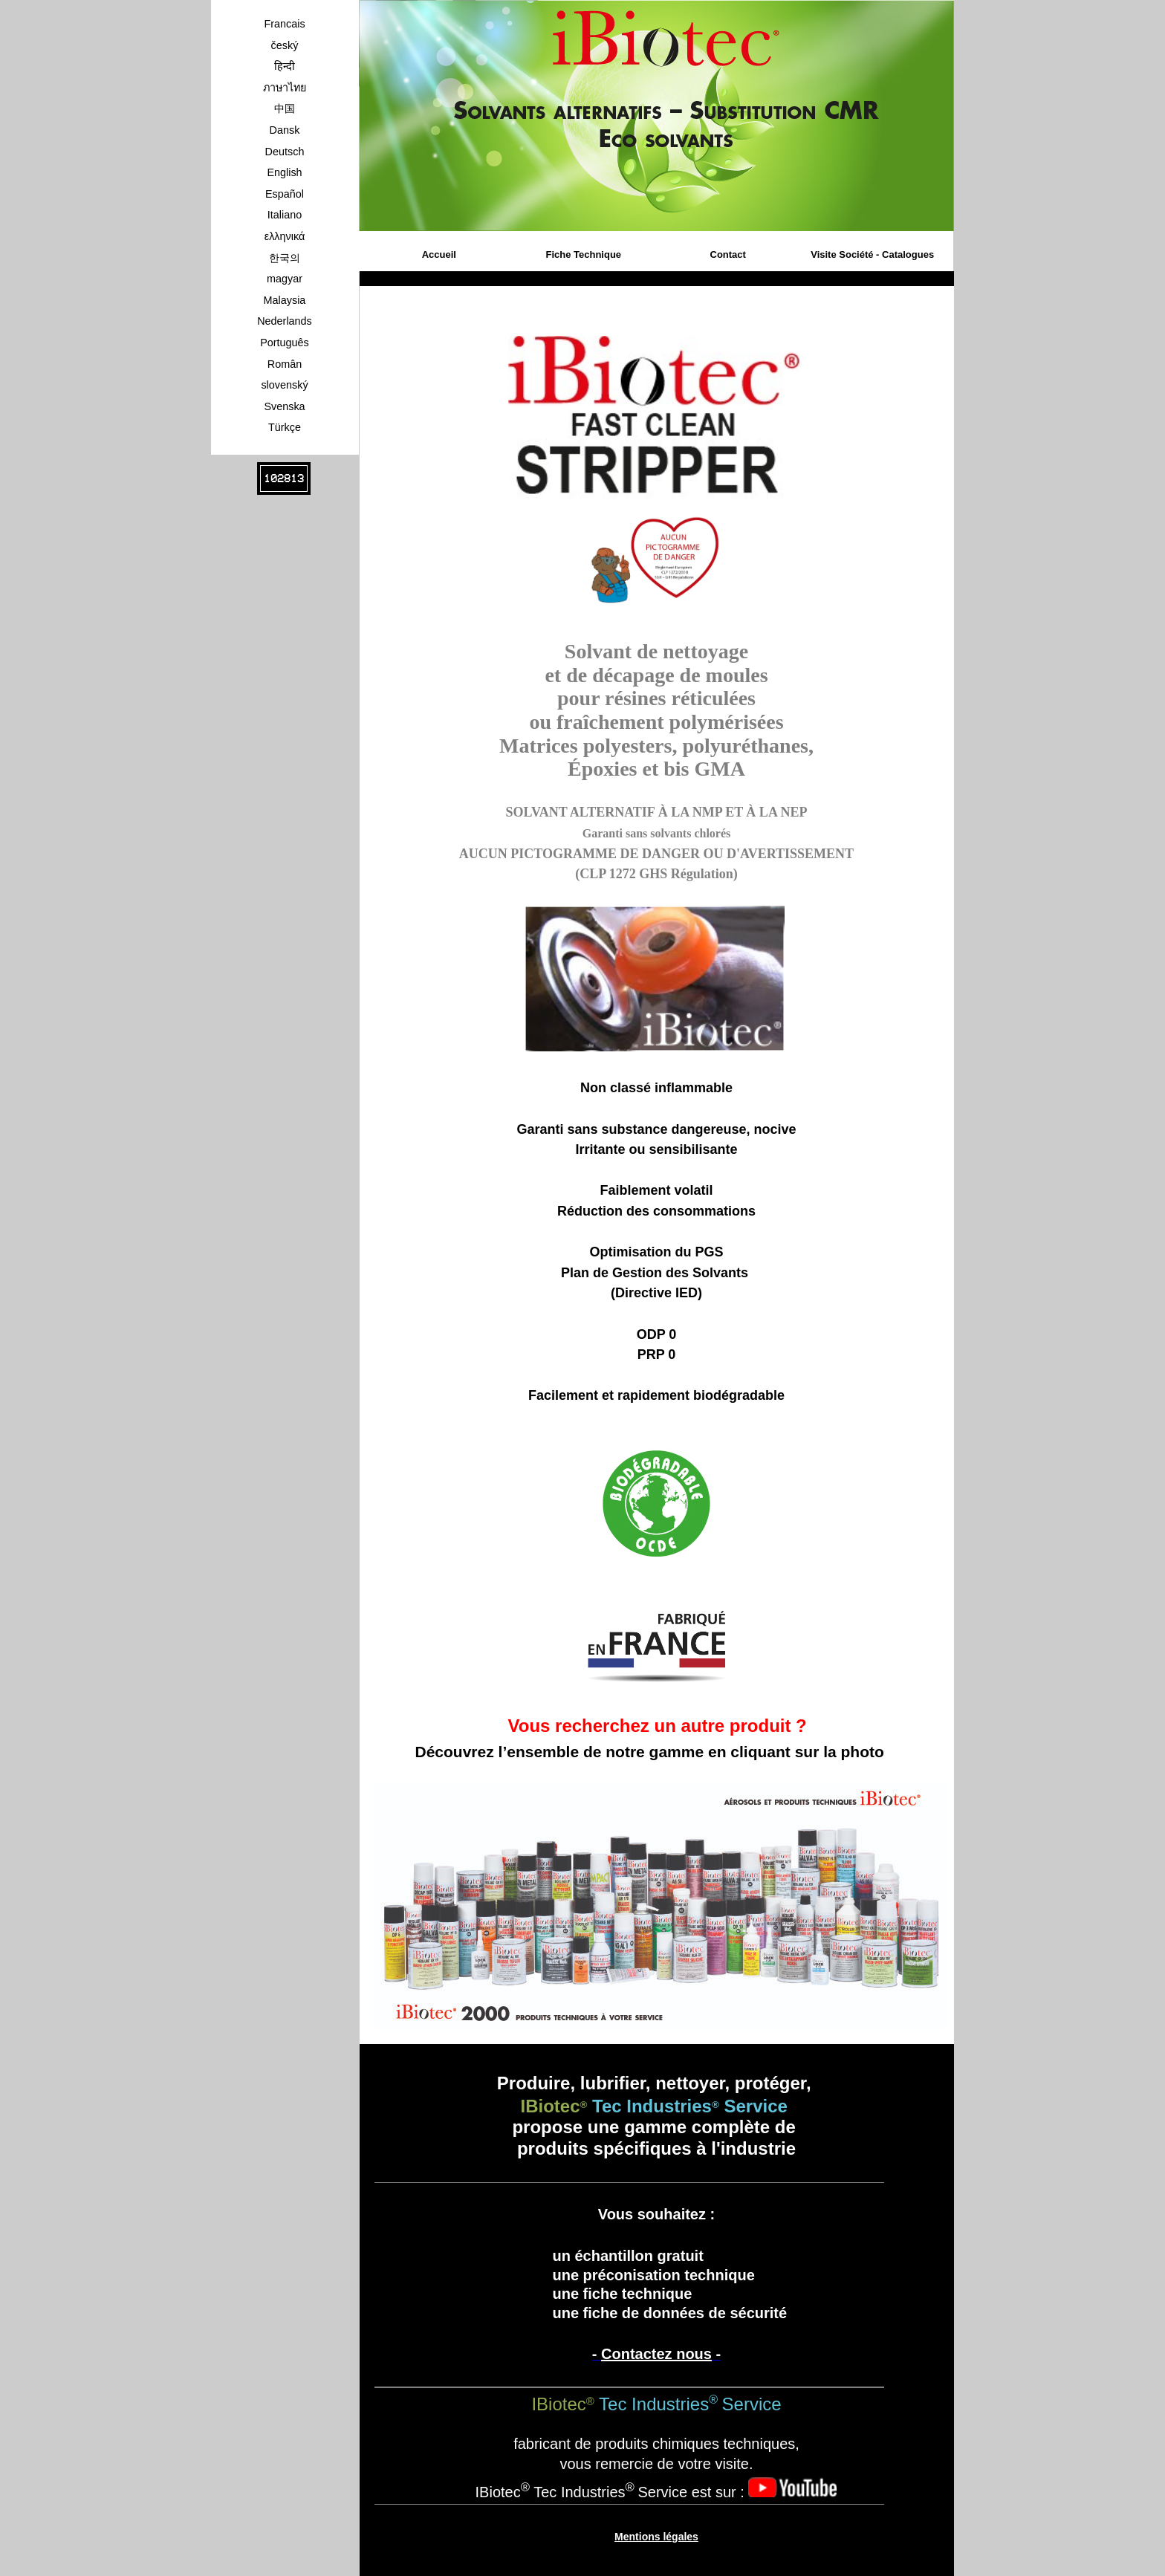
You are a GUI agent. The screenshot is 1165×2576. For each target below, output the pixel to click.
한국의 (284, 258)
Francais (284, 24)
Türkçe (284, 427)
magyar (284, 279)
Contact (728, 254)
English (284, 172)
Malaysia (285, 300)
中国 (284, 108)
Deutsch (285, 152)
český (285, 45)
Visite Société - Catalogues (872, 254)
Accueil (439, 254)
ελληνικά (285, 236)
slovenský (284, 385)
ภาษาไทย (284, 88)
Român (284, 364)
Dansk (285, 130)
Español (284, 194)
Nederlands (284, 321)
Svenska (284, 406)
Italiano (284, 215)
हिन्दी (284, 66)
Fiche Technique (583, 254)
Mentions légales (656, 2537)
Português (284, 342)
